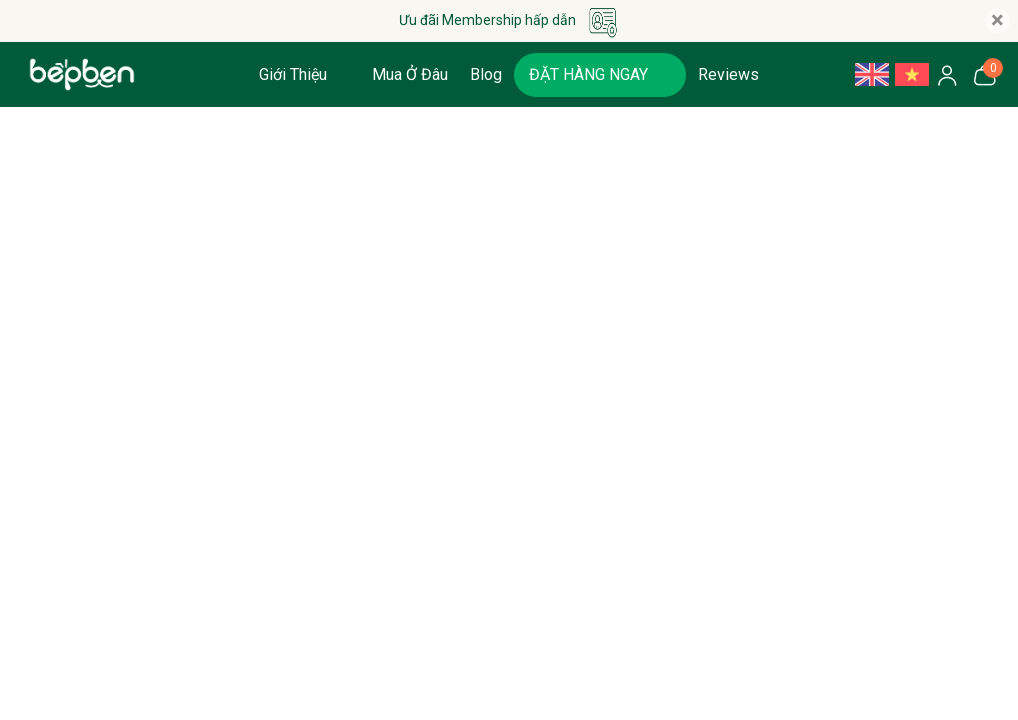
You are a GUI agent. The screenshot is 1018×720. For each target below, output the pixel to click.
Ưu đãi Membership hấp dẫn (509, 21)
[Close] (997, 21)
